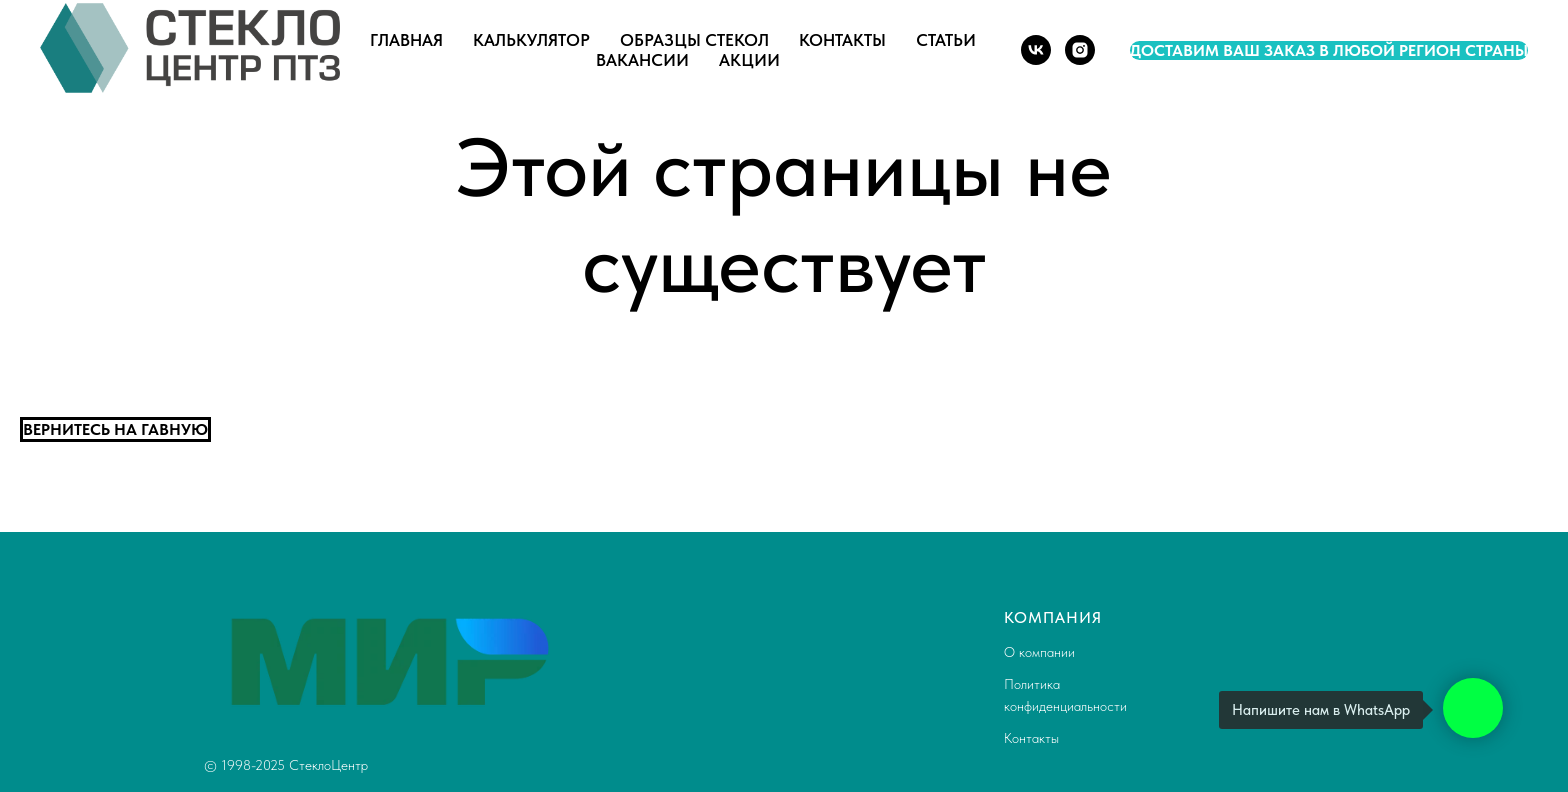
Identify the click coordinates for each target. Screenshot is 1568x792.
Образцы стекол (694, 40)
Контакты (842, 40)
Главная (406, 40)
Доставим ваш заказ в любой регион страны (1329, 50)
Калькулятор (531, 40)
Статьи (946, 40)
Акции (749, 60)
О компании (1039, 652)
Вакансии (642, 60)
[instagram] (1080, 50)
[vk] (1036, 50)
